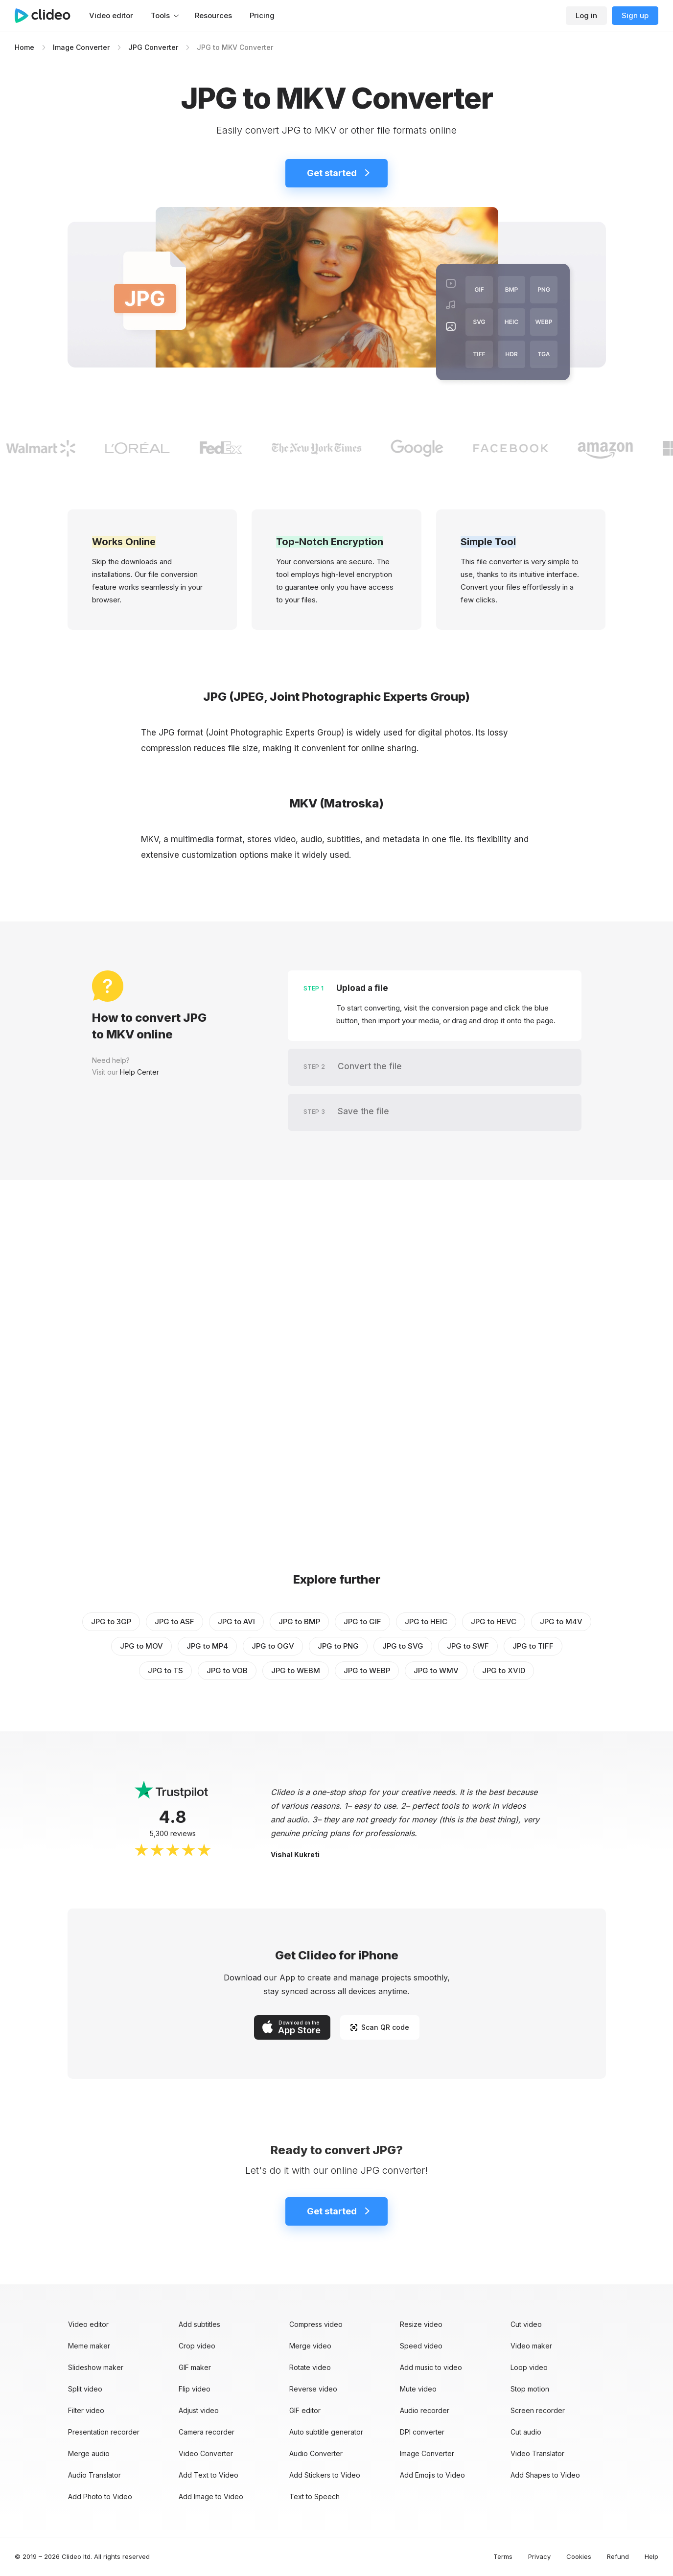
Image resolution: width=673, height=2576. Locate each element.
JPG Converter (153, 47)
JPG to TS (165, 1670)
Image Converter (81, 47)
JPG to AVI (236, 1621)
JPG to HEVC (493, 1621)
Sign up (635, 15)
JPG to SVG (402, 1646)
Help (651, 2556)
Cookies (578, 2556)
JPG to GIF (362, 1621)
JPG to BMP (299, 1621)
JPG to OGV (273, 1646)
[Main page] (47, 15)
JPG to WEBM (295, 1670)
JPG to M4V (561, 1621)
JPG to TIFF (533, 1646)
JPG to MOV (141, 1646)
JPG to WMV (436, 1670)
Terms (502, 2556)
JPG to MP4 (207, 1646)
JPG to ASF (174, 1621)
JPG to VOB (227, 1670)
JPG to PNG (338, 1646)
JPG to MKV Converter (235, 47)
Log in (586, 15)
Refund (618, 2556)
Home (24, 47)
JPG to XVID (503, 1670)
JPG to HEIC (426, 1621)
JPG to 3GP (111, 1621)
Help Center (139, 1072)
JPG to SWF (468, 1646)
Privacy (539, 2556)
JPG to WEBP (367, 1670)
